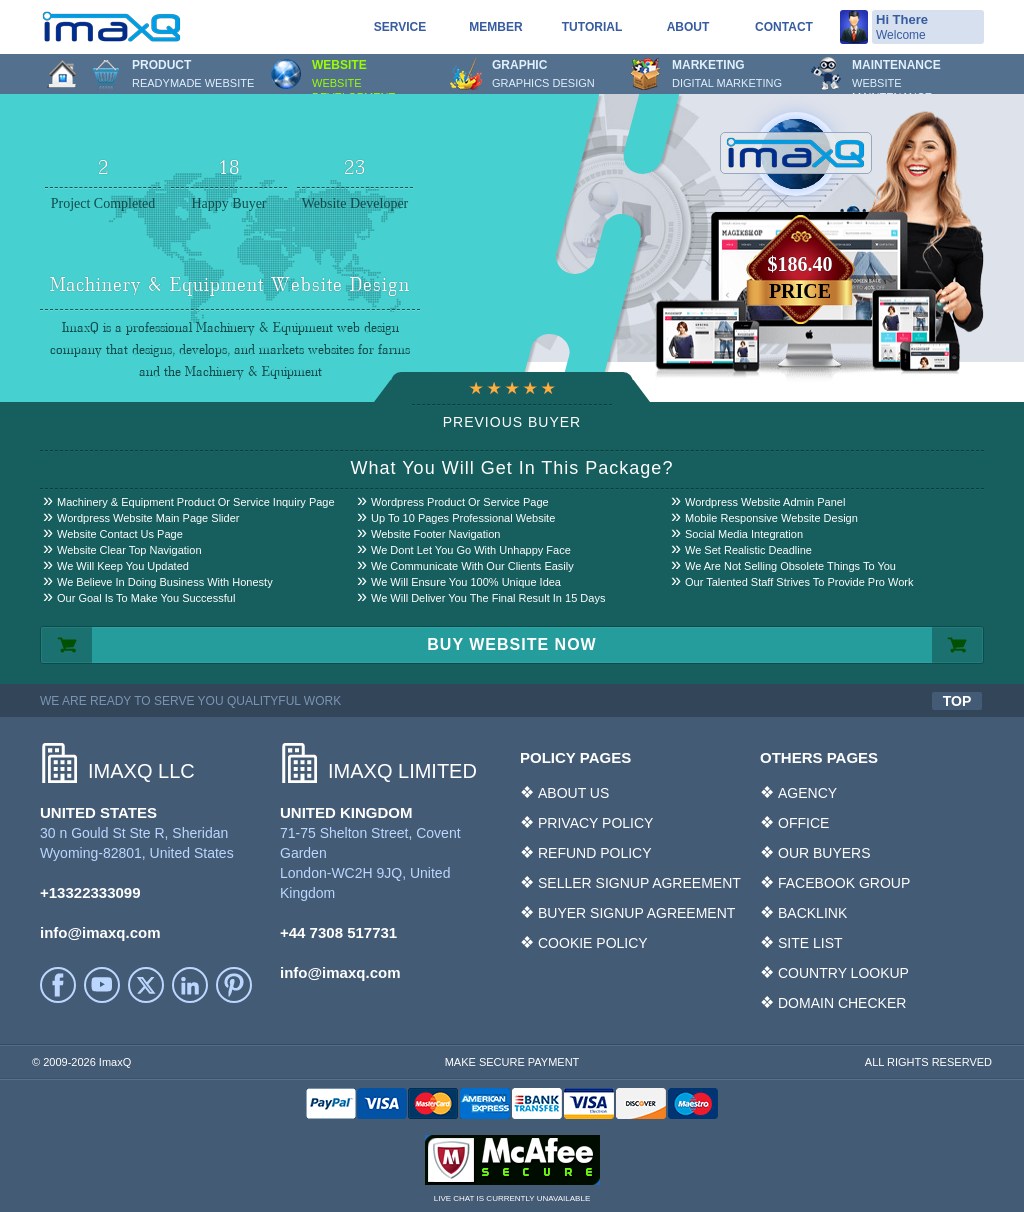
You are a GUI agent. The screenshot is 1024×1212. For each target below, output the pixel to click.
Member (495, 27)
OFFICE (803, 823)
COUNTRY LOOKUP (843, 973)
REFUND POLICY (595, 853)
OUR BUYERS (824, 853)
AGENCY (807, 793)
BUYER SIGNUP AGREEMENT (636, 913)
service (400, 27)
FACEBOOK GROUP (844, 883)
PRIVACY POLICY (595, 823)
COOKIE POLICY (593, 943)
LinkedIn (190, 985)
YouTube (102, 985)
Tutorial (592, 27)
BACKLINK (812, 913)
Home (62, 74)
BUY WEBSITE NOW (511, 644)
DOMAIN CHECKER (842, 1003)
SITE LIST (810, 943)
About (688, 27)
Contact (784, 27)
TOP (957, 701)
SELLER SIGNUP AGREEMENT (639, 883)
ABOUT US (573, 793)
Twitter (146, 985)
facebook (58, 985)
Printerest (234, 985)
